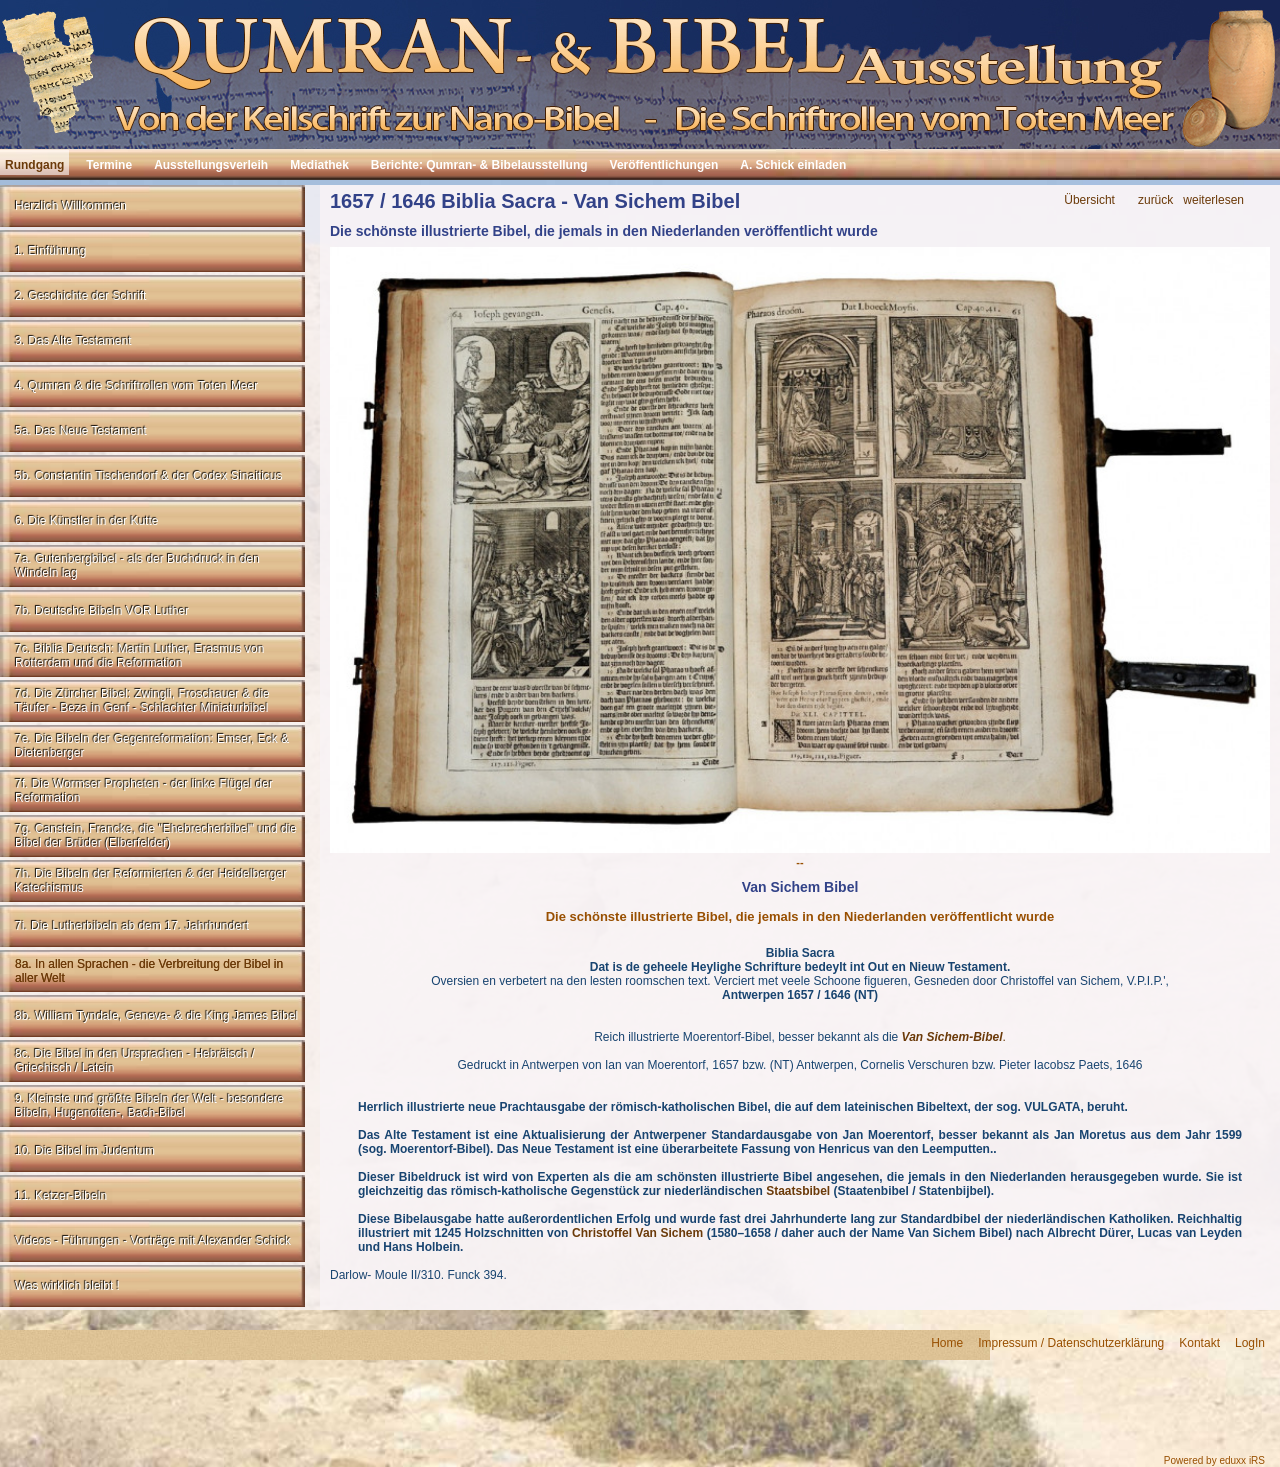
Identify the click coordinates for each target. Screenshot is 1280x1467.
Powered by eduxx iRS (1214, 1460)
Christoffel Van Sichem (637, 1233)
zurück (1155, 200)
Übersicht (1089, 200)
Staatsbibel (798, 1191)
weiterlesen (1213, 200)
